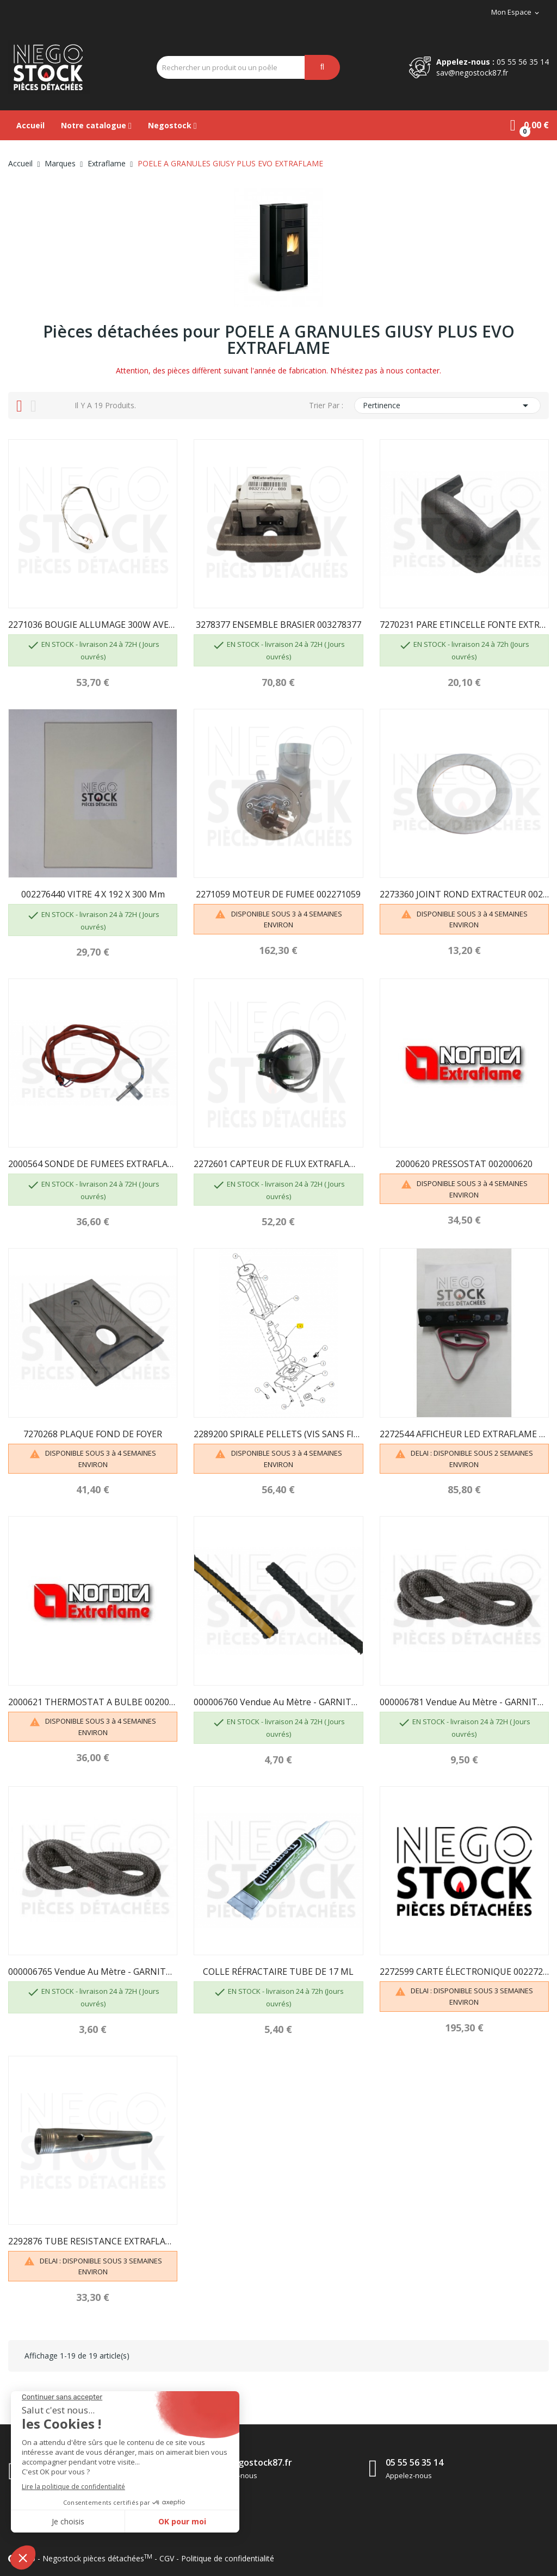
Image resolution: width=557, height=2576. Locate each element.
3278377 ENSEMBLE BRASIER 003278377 (278, 624)
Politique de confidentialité (227, 2558)
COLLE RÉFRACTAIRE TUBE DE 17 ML (278, 1971)
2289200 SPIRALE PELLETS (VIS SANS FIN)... (278, 1434)
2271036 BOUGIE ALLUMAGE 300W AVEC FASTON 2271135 (92, 624)
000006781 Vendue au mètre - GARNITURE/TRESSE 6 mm (464, 1701)
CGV (166, 2558)
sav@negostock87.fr (472, 72)
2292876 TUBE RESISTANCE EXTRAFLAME (92, 2241)
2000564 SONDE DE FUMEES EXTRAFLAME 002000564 (92, 1163)
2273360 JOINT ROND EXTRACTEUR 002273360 (464, 894)
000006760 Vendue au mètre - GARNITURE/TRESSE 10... (278, 1701)
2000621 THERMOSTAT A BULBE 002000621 (92, 1701)
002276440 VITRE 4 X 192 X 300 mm (93, 894)
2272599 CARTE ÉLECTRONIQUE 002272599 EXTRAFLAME (464, 1971)
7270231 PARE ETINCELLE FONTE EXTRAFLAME (464, 624)
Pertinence (447, 405)
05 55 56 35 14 (523, 62)
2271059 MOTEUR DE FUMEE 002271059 (278, 894)
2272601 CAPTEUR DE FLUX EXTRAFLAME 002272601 (278, 1163)
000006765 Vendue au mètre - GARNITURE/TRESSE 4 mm (92, 1971)
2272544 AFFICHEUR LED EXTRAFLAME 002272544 (464, 1434)
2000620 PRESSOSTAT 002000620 (464, 1163)
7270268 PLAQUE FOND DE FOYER (92, 1434)
